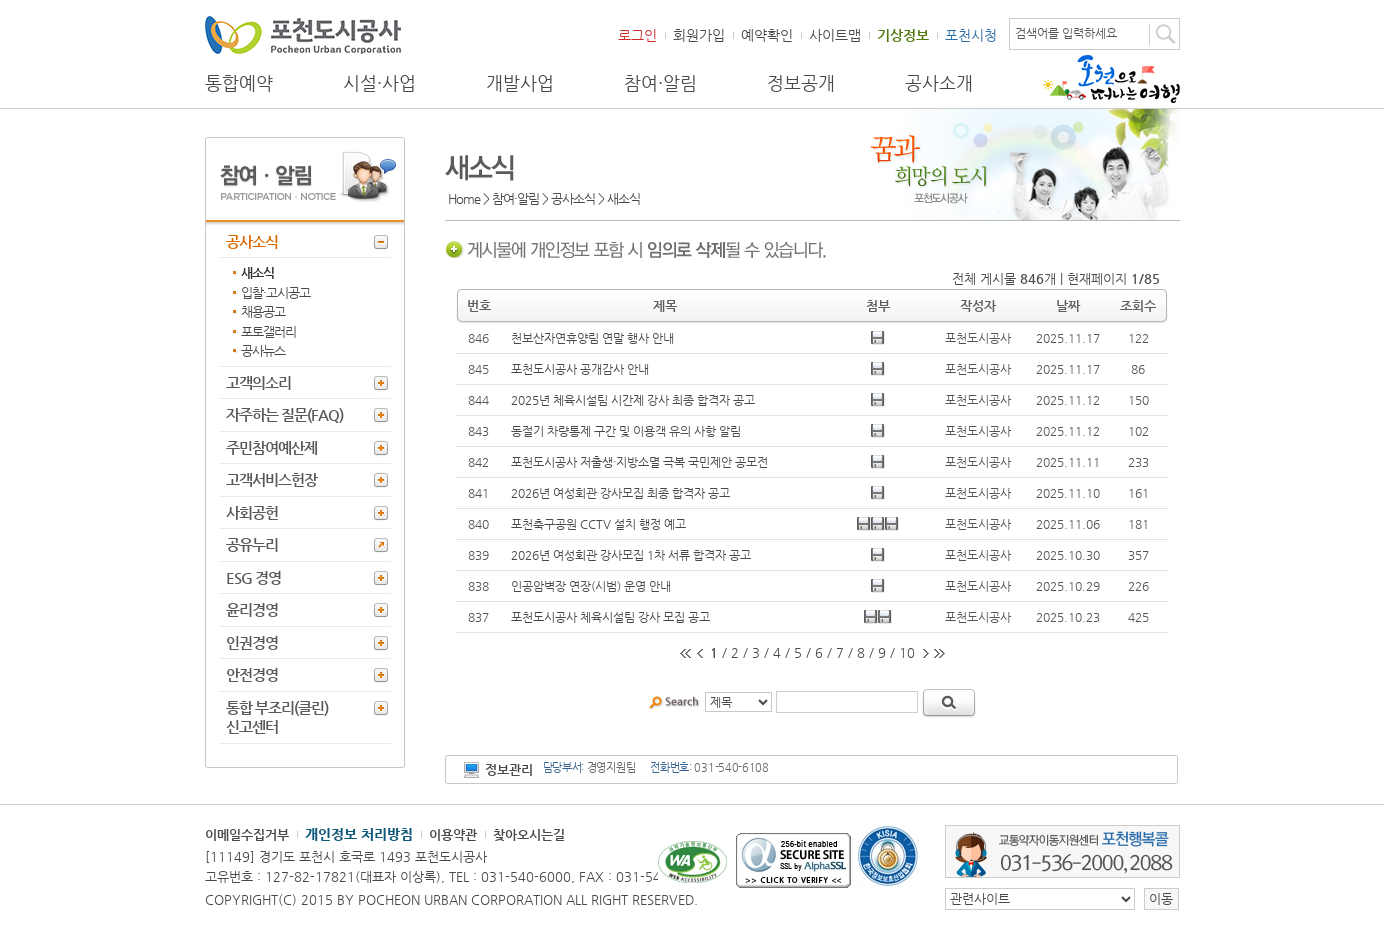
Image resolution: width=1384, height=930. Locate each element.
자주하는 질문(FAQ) (284, 414)
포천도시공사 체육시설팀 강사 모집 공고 (610, 617)
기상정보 (903, 35)
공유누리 (252, 544)
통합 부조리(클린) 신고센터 (277, 717)
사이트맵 (835, 35)
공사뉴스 (263, 350)
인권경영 (252, 642)
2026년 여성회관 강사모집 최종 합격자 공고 (620, 493)
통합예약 (239, 83)
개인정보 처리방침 (359, 834)
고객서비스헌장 (271, 479)
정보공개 (801, 83)
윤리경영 (252, 609)
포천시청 (971, 35)
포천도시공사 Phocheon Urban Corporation (303, 34)
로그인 (637, 35)
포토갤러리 (268, 331)
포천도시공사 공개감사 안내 (580, 369)
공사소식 (252, 241)
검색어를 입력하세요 (1066, 33)
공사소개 (939, 83)
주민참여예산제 (271, 447)
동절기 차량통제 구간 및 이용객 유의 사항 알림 (626, 431)
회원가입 (699, 35)
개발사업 (520, 83)
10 (907, 652)
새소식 (257, 272)
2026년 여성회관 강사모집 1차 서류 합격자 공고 (631, 555)
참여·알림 (660, 83)
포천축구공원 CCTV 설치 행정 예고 (598, 524)
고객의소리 (258, 382)
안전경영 (252, 674)
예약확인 (767, 35)
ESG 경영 (253, 577)
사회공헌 (252, 512)
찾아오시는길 (529, 834)
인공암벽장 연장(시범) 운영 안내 (591, 586)
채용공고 (263, 311)
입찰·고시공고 (275, 292)
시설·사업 (379, 83)
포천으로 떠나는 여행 (1111, 79)
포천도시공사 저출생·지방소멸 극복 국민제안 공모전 (639, 462)
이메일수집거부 (247, 834)
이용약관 (453, 834)
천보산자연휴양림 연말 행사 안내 (592, 338)
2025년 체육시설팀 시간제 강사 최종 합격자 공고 (633, 400)
